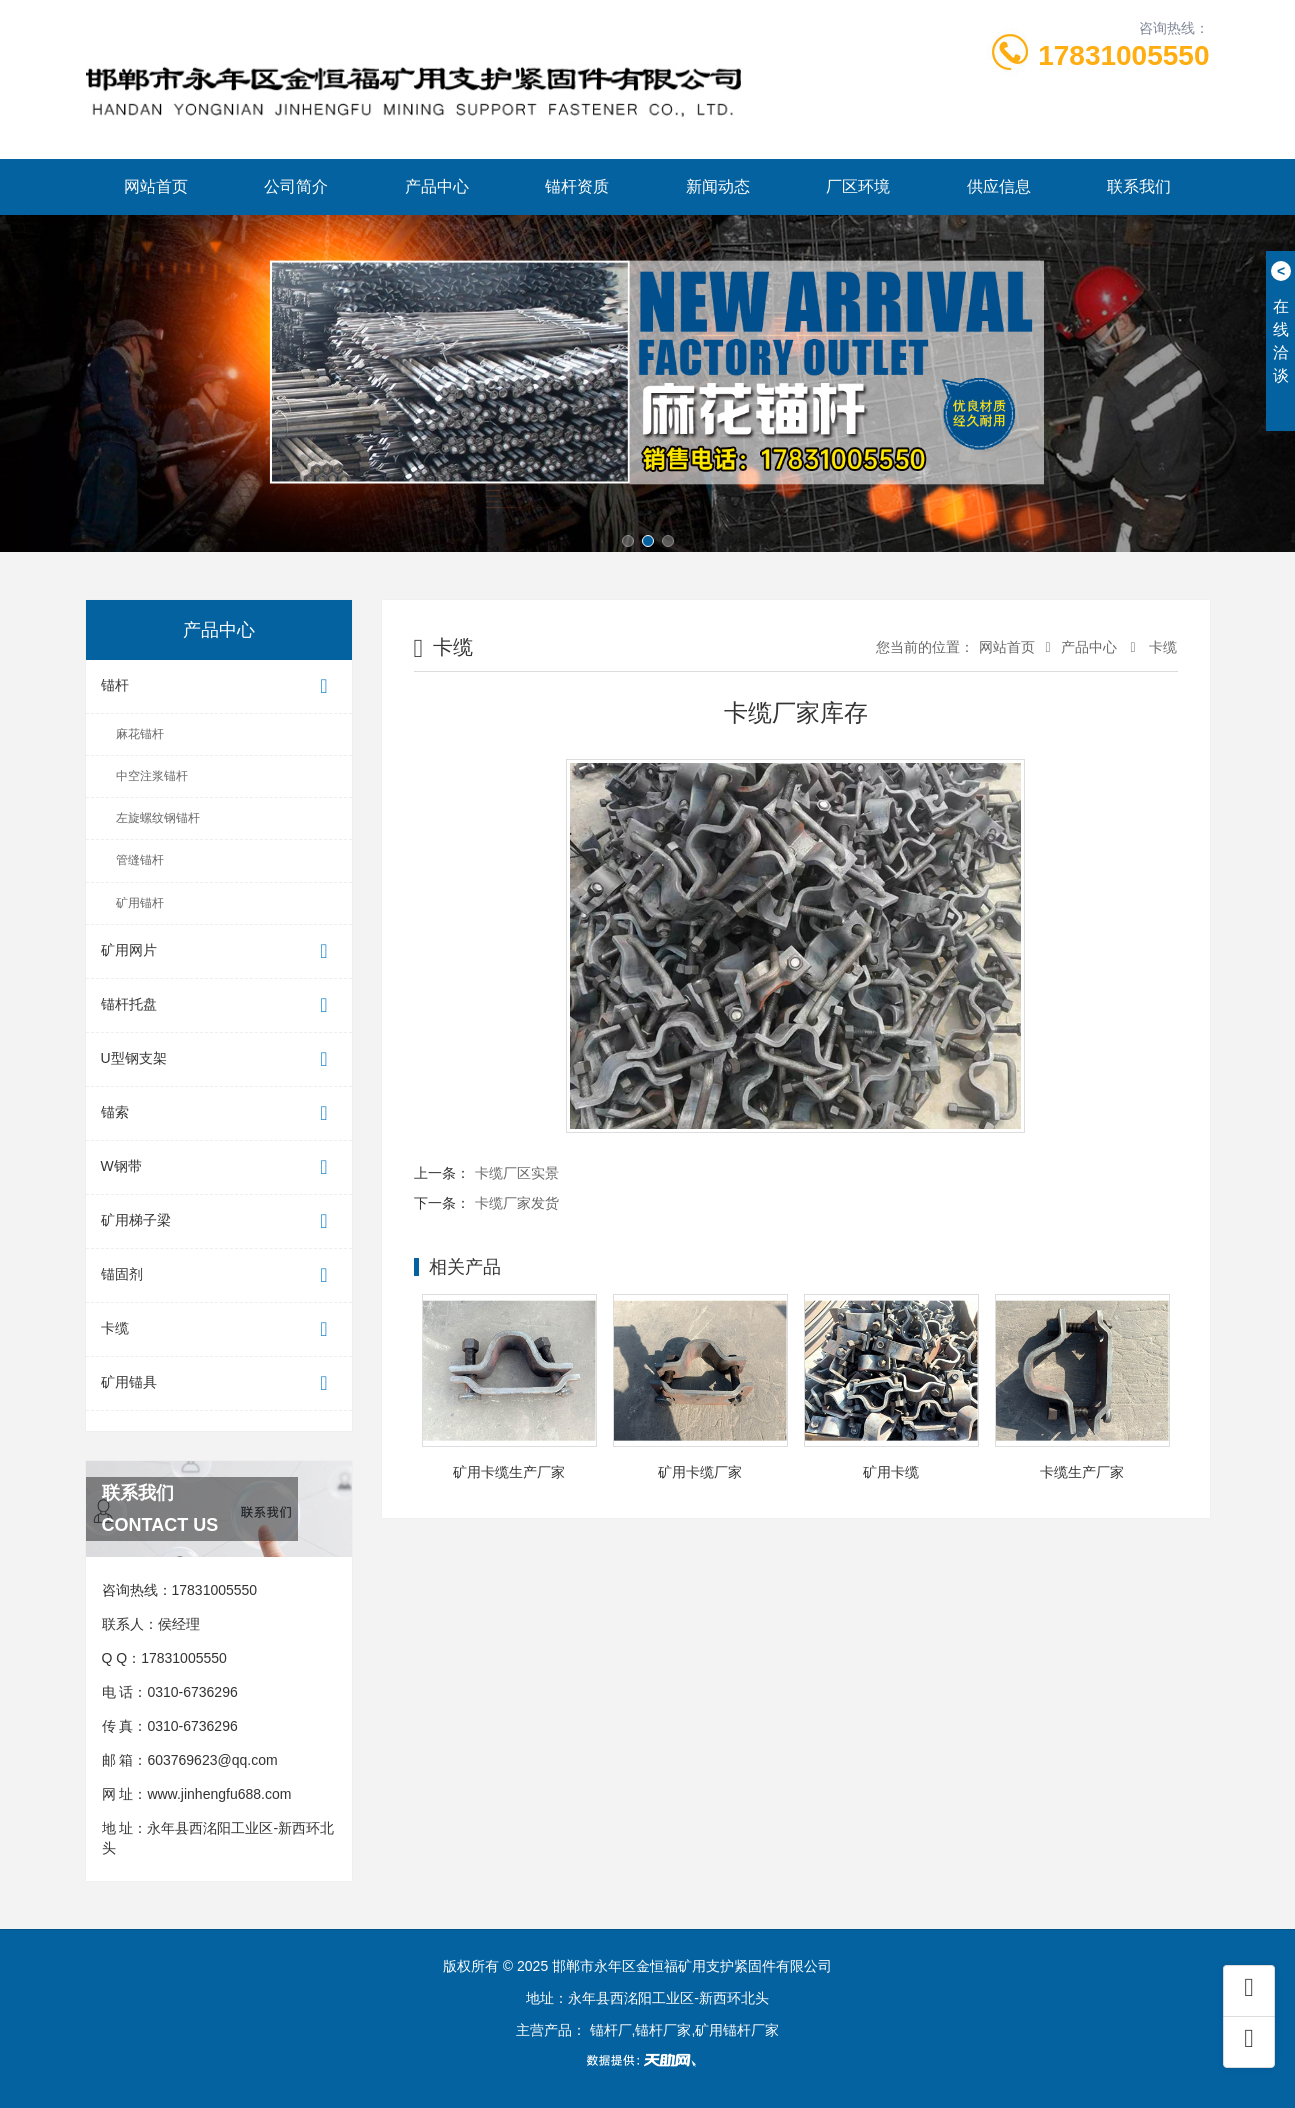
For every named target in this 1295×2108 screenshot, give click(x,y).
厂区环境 (858, 186)
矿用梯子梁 (219, 1221)
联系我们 (1139, 186)
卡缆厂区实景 (517, 1173)
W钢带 (219, 1167)
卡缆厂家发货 (517, 1203)
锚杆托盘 (219, 1005)
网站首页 (156, 186)
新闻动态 (718, 186)
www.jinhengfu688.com (219, 1794)
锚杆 (219, 686)
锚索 (219, 1113)
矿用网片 (219, 951)
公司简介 (296, 186)
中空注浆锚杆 (152, 776)
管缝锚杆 (140, 860)
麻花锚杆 (140, 734)
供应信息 (999, 186)
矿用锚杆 (140, 903)
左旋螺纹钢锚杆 (158, 818)
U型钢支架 (219, 1059)
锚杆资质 (577, 186)
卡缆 (219, 1329)
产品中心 (437, 186)
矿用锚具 (219, 1383)
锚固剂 (219, 1275)
